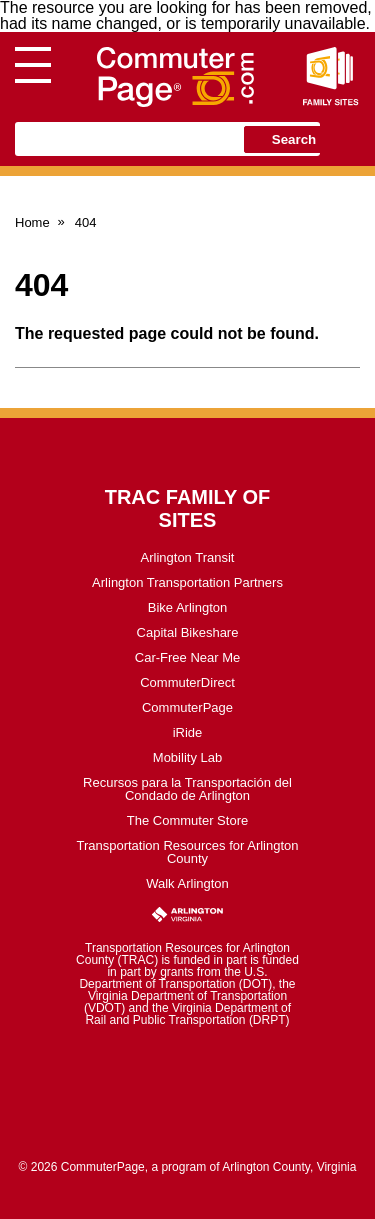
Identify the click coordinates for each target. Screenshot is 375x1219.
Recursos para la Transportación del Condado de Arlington (187, 789)
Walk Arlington (187, 883)
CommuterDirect (187, 682)
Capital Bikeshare (188, 632)
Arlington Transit (188, 557)
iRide (188, 732)
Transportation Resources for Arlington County (187, 852)
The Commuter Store (187, 820)
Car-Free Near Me (187, 657)
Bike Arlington (188, 607)
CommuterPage (187, 707)
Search (294, 139)
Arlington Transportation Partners (187, 582)
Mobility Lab (187, 757)
